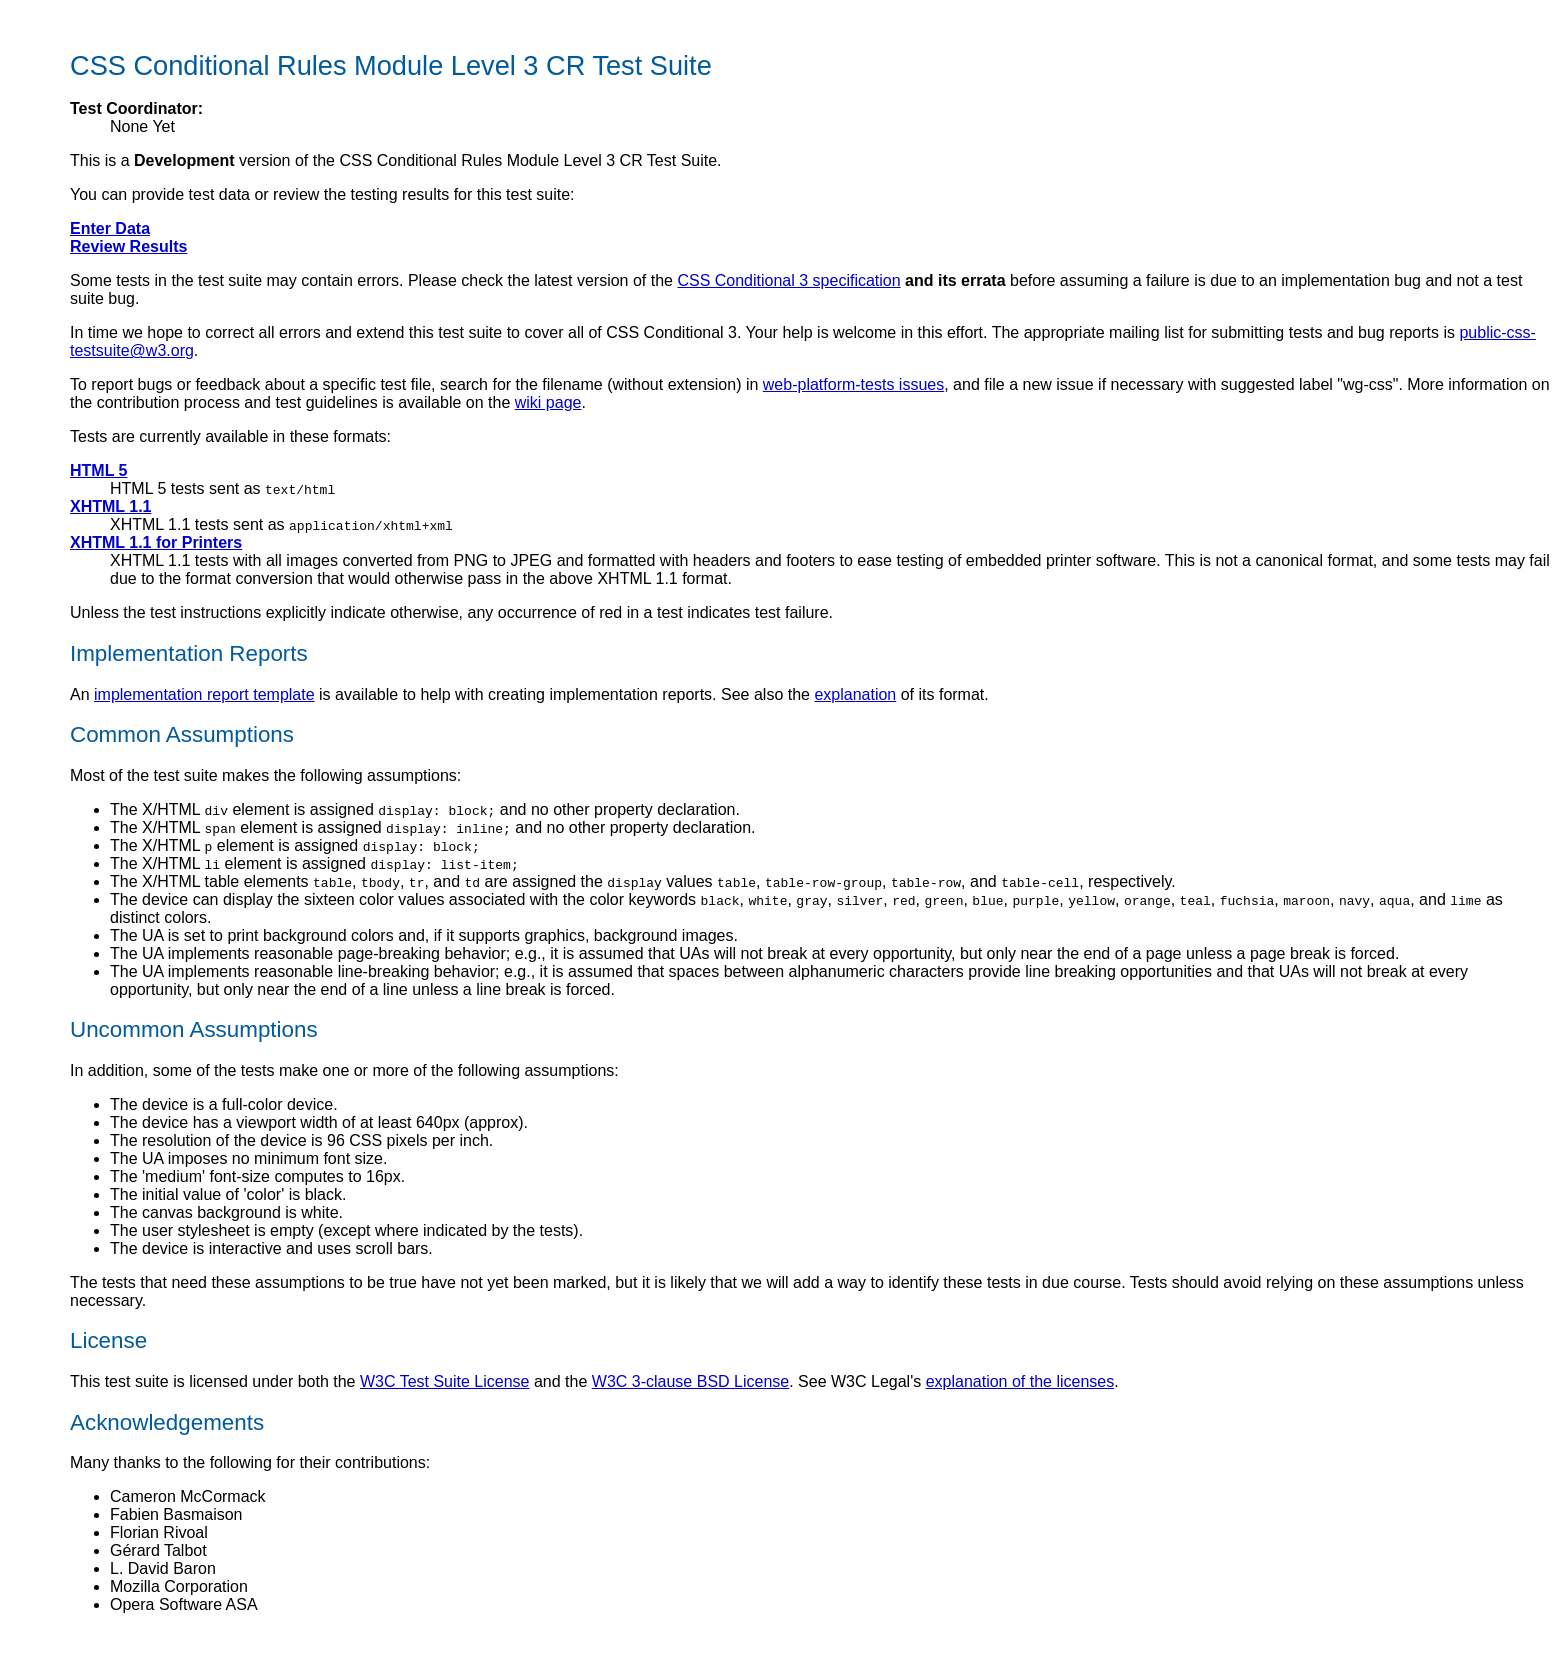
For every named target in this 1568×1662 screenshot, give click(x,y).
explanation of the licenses (1020, 1381)
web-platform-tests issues (853, 384)
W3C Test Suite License (445, 1381)
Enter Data (110, 228)
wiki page (548, 402)
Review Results (128, 246)
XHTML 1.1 (111, 506)
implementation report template (204, 694)
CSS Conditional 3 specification (788, 280)
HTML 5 (98, 470)
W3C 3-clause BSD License (690, 1381)
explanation (855, 694)
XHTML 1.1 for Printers (156, 542)
